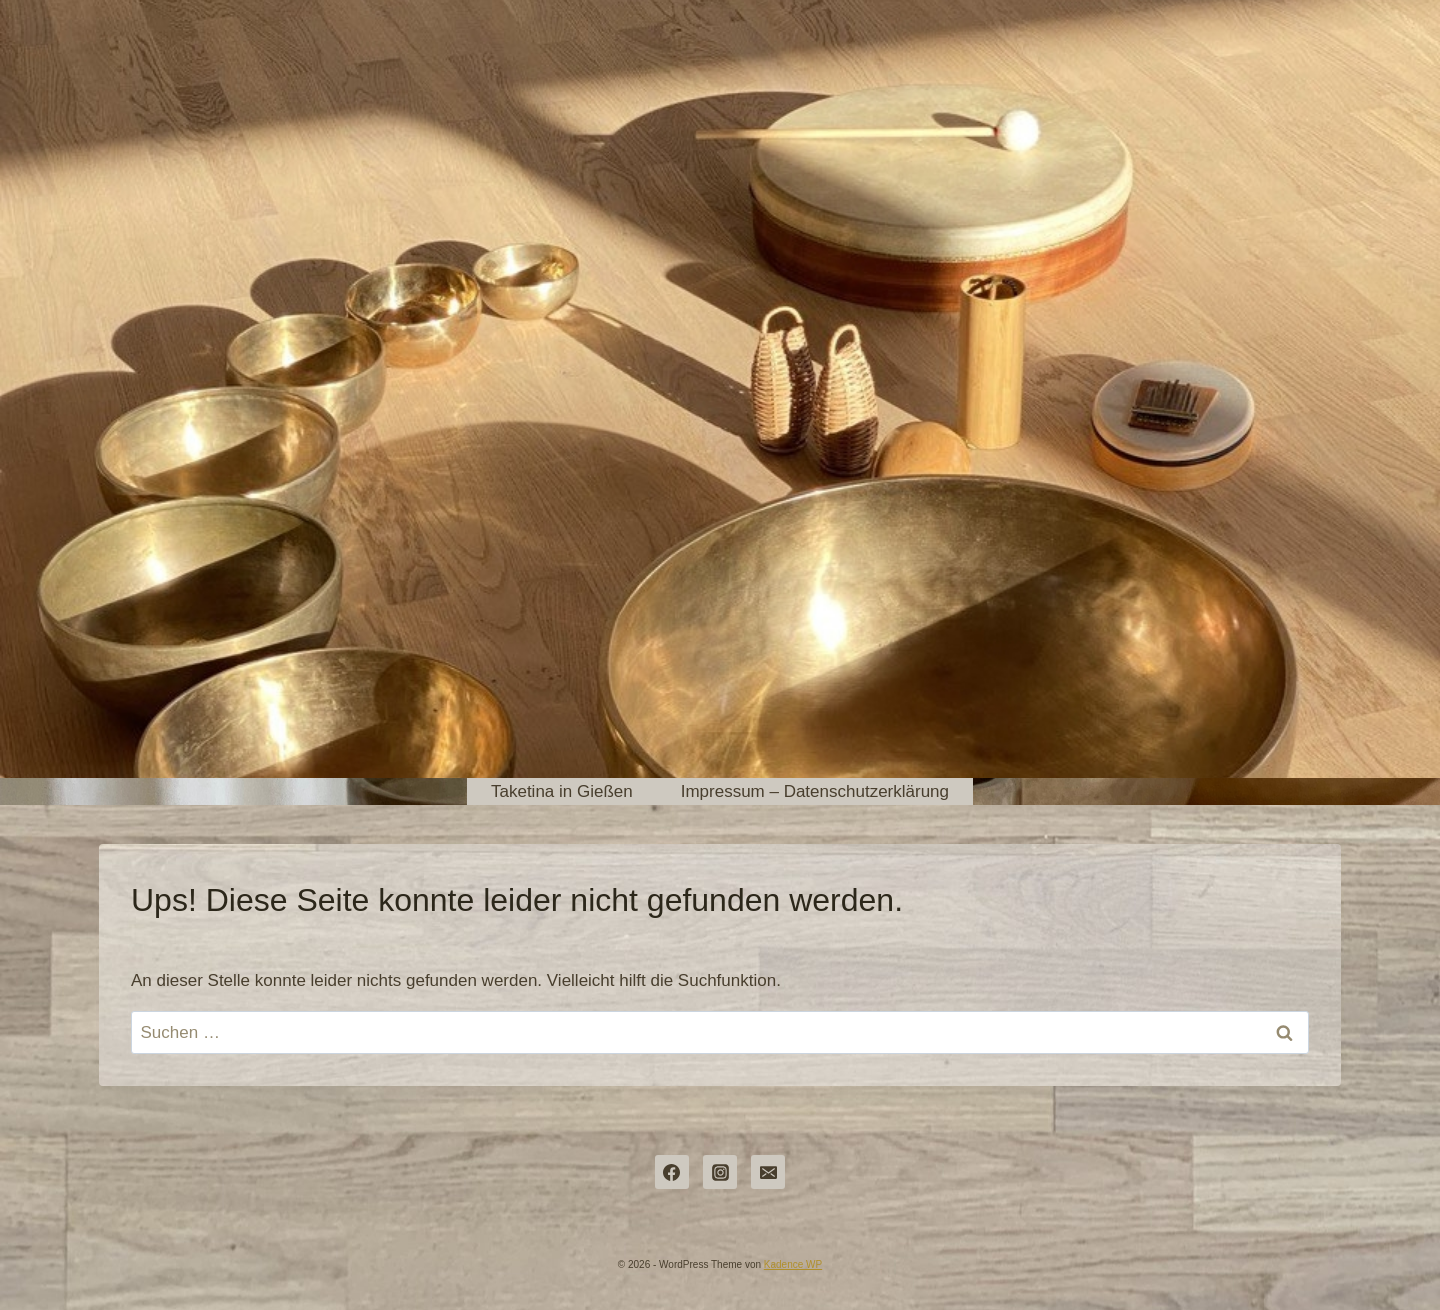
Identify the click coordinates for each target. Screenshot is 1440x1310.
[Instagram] (720, 1172)
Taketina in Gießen (562, 791)
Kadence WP (793, 1264)
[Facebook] (672, 1172)
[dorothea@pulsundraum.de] (768, 1172)
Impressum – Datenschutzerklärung (815, 791)
